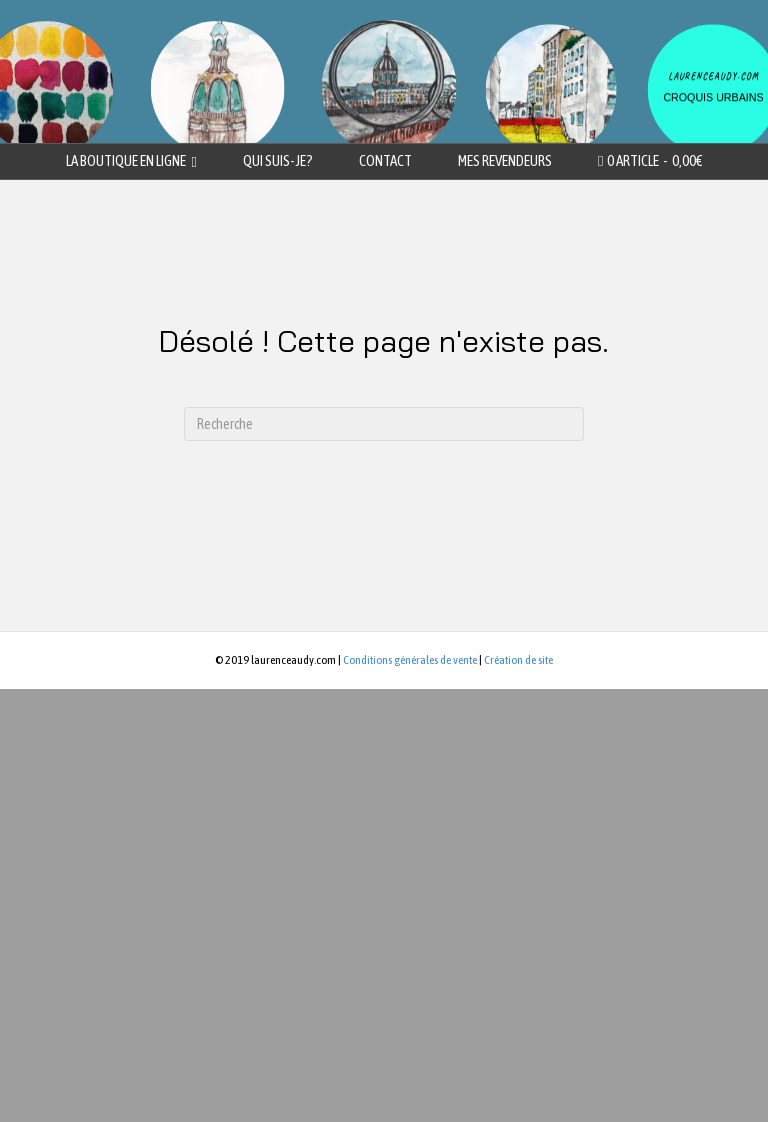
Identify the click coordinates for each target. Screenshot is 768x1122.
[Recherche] (384, 424)
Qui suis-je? (278, 160)
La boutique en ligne (126, 160)
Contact (385, 160)
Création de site (518, 660)
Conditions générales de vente (410, 660)
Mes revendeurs (505, 160)
